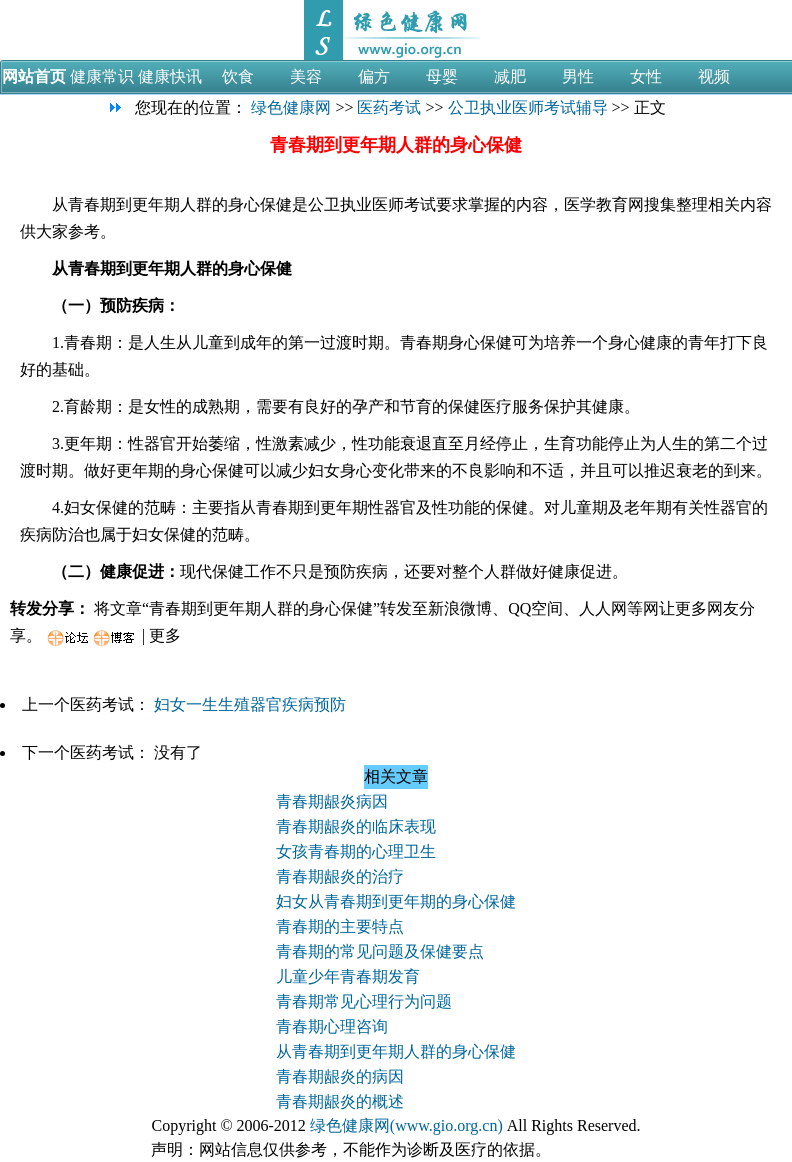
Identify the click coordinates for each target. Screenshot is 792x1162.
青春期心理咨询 (332, 1026)
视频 (714, 76)
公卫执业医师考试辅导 (528, 107)
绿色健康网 (291, 107)
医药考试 (389, 107)
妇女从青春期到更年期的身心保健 (396, 901)
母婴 (442, 76)
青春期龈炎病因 (332, 801)
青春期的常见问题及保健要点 (380, 951)
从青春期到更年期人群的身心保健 (396, 1051)
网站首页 (34, 76)
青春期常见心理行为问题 (364, 1001)
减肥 (510, 76)
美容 (306, 76)
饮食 (238, 76)
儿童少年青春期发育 (348, 976)
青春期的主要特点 (340, 926)
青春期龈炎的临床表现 (356, 826)
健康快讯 (170, 76)
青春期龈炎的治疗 (340, 876)
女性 (646, 76)
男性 (578, 76)
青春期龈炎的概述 (340, 1101)
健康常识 (102, 76)
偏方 (374, 76)
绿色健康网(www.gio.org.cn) (406, 1125)
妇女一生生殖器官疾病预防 (250, 704)
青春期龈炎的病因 (340, 1076)
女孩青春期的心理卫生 (356, 851)
